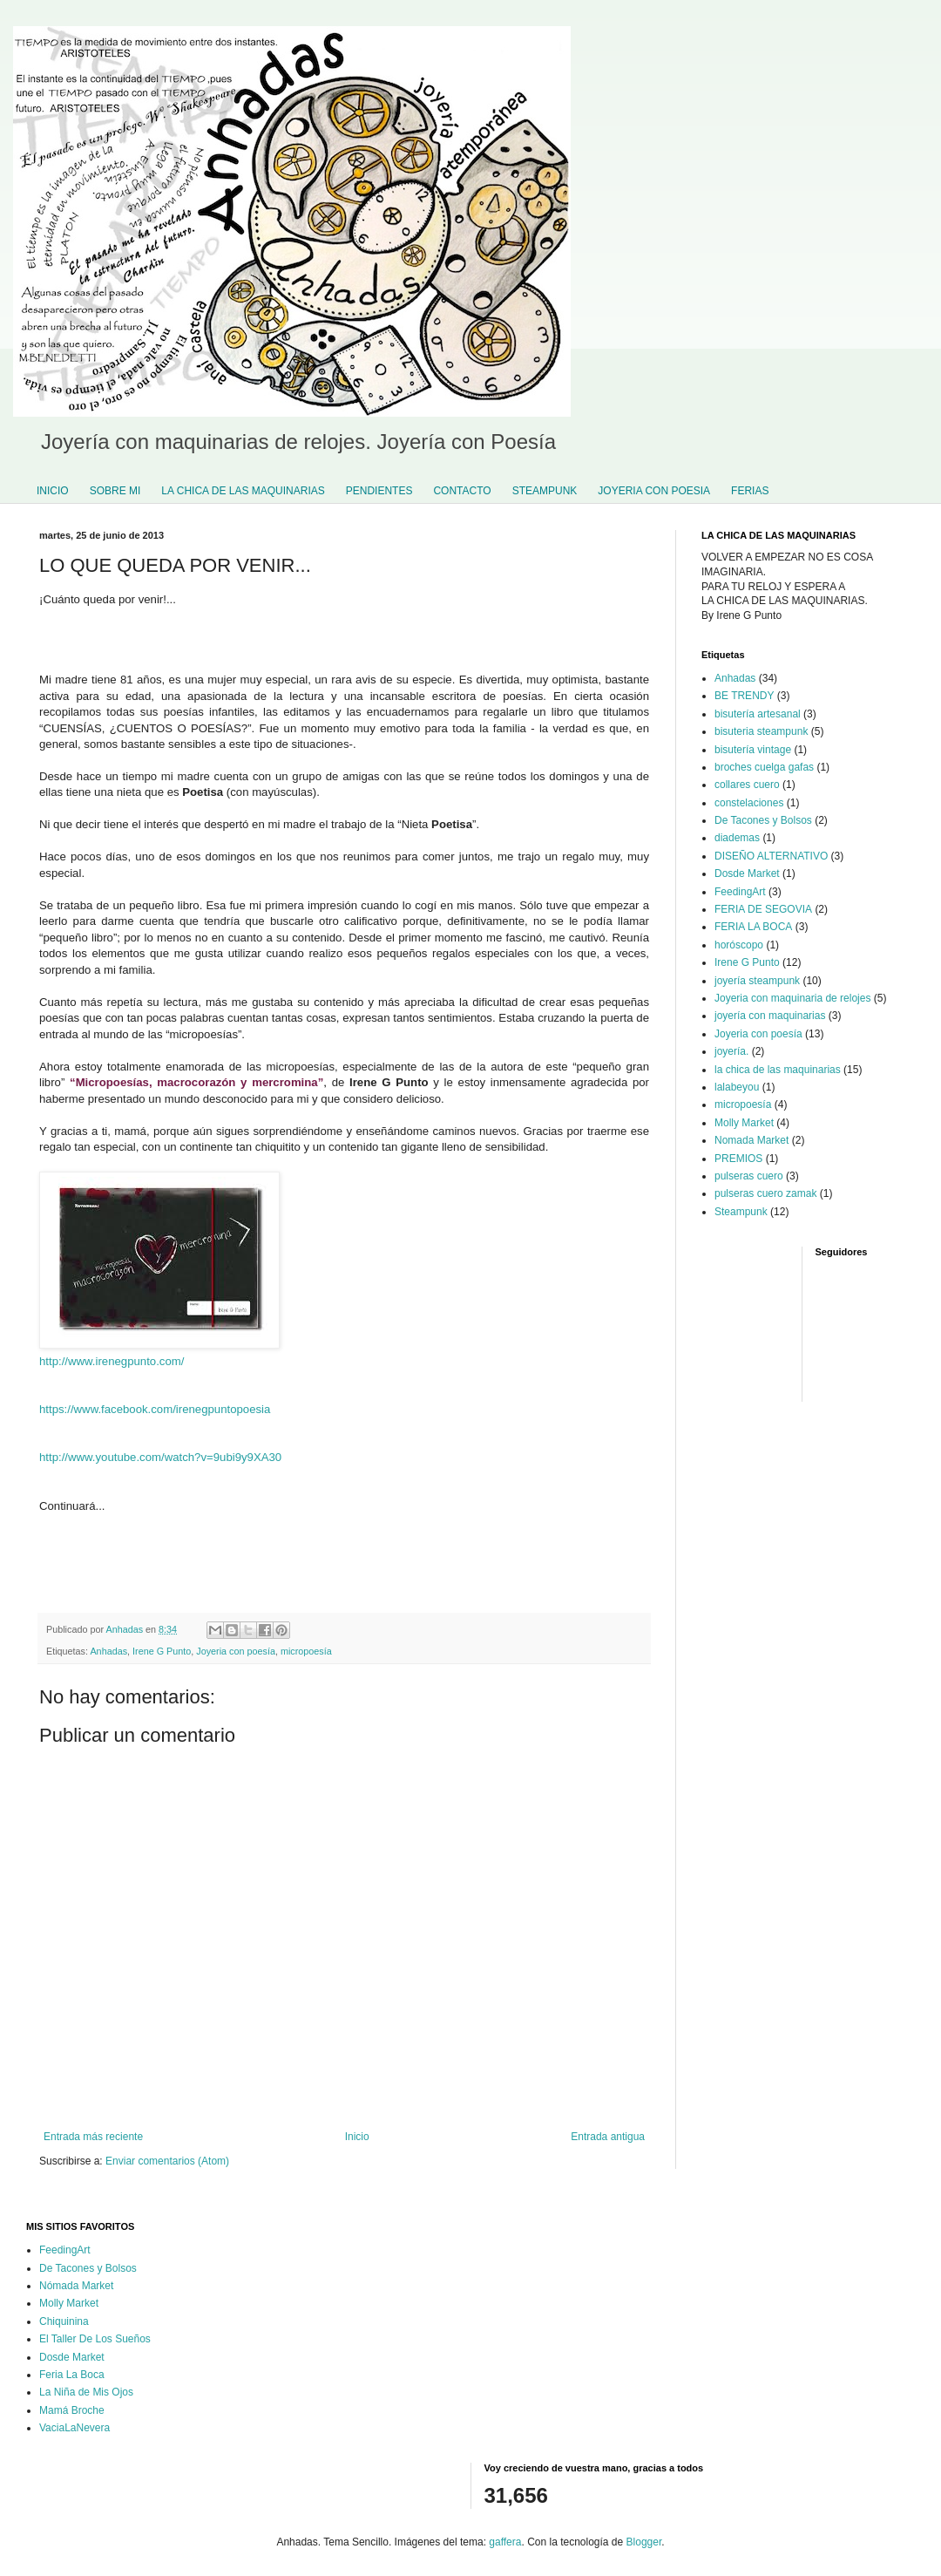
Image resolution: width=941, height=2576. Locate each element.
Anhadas (108, 1651)
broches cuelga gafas (764, 767)
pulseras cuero (748, 1176)
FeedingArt (740, 892)
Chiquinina (64, 2321)
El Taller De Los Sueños (95, 2339)
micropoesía (306, 1651)
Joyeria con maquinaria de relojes (792, 998)
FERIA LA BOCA (753, 927)
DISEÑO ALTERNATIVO (771, 856)
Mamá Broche (72, 2410)
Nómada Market (76, 2286)
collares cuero (747, 784)
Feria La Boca (72, 2375)
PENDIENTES (379, 491)
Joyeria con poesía (235, 1651)
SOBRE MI (115, 491)
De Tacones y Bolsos (763, 820)
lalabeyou (736, 1087)
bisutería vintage (752, 750)
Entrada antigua (608, 2137)
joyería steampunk (757, 981)
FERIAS (749, 491)
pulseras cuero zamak (765, 1193)
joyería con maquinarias (769, 1015)
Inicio (357, 2137)
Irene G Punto (161, 1651)
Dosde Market (747, 873)
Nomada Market (751, 1140)
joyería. (731, 1051)
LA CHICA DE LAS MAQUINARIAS (242, 491)
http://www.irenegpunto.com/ (111, 1361)
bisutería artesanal (757, 714)
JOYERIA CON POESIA (654, 491)
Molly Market (744, 1123)
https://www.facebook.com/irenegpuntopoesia (154, 1409)
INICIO (53, 491)
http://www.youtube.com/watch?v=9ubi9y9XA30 (160, 1457)
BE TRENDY (744, 696)
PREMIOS (738, 1158)
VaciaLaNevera (74, 2428)
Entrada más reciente (93, 2137)
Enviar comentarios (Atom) (167, 2161)
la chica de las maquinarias (777, 1070)
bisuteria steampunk (761, 731)
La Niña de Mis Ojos (86, 2392)
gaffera (505, 2542)
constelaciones (748, 803)
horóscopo (738, 945)
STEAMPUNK (545, 491)
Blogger (644, 2542)
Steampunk (741, 1212)
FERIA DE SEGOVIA (763, 909)
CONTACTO (462, 491)
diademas (737, 838)
